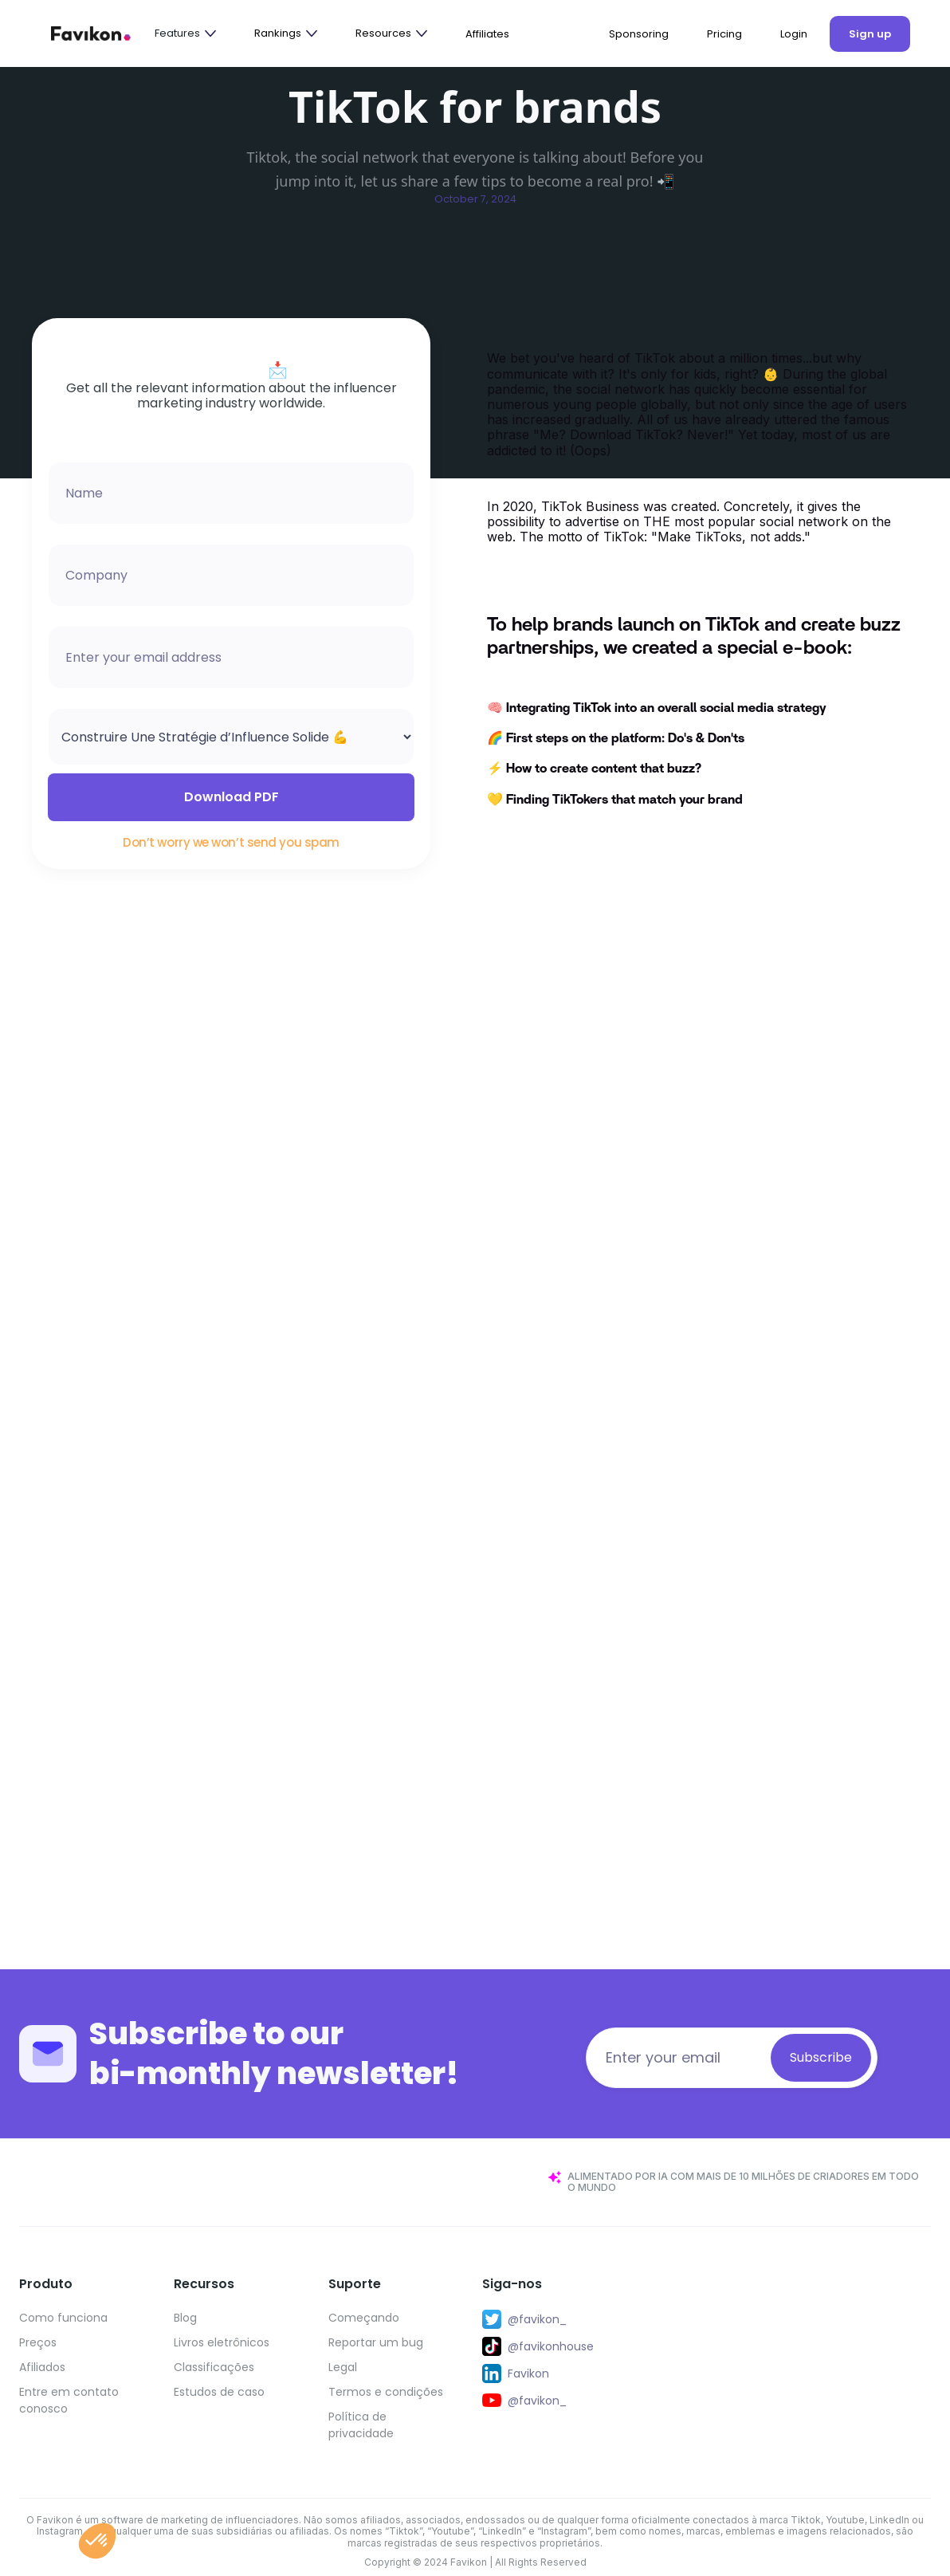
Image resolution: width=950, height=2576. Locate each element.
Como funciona (63, 2318)
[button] (185, 33)
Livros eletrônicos (221, 2342)
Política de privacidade (361, 2425)
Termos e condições (385, 2392)
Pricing (724, 33)
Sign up (870, 33)
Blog (185, 2318)
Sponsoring (639, 33)
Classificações (214, 2367)
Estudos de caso (219, 2392)
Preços (38, 2342)
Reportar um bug (375, 2342)
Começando (363, 2318)
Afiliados (42, 2367)
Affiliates (487, 33)
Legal (342, 2367)
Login (793, 33)
